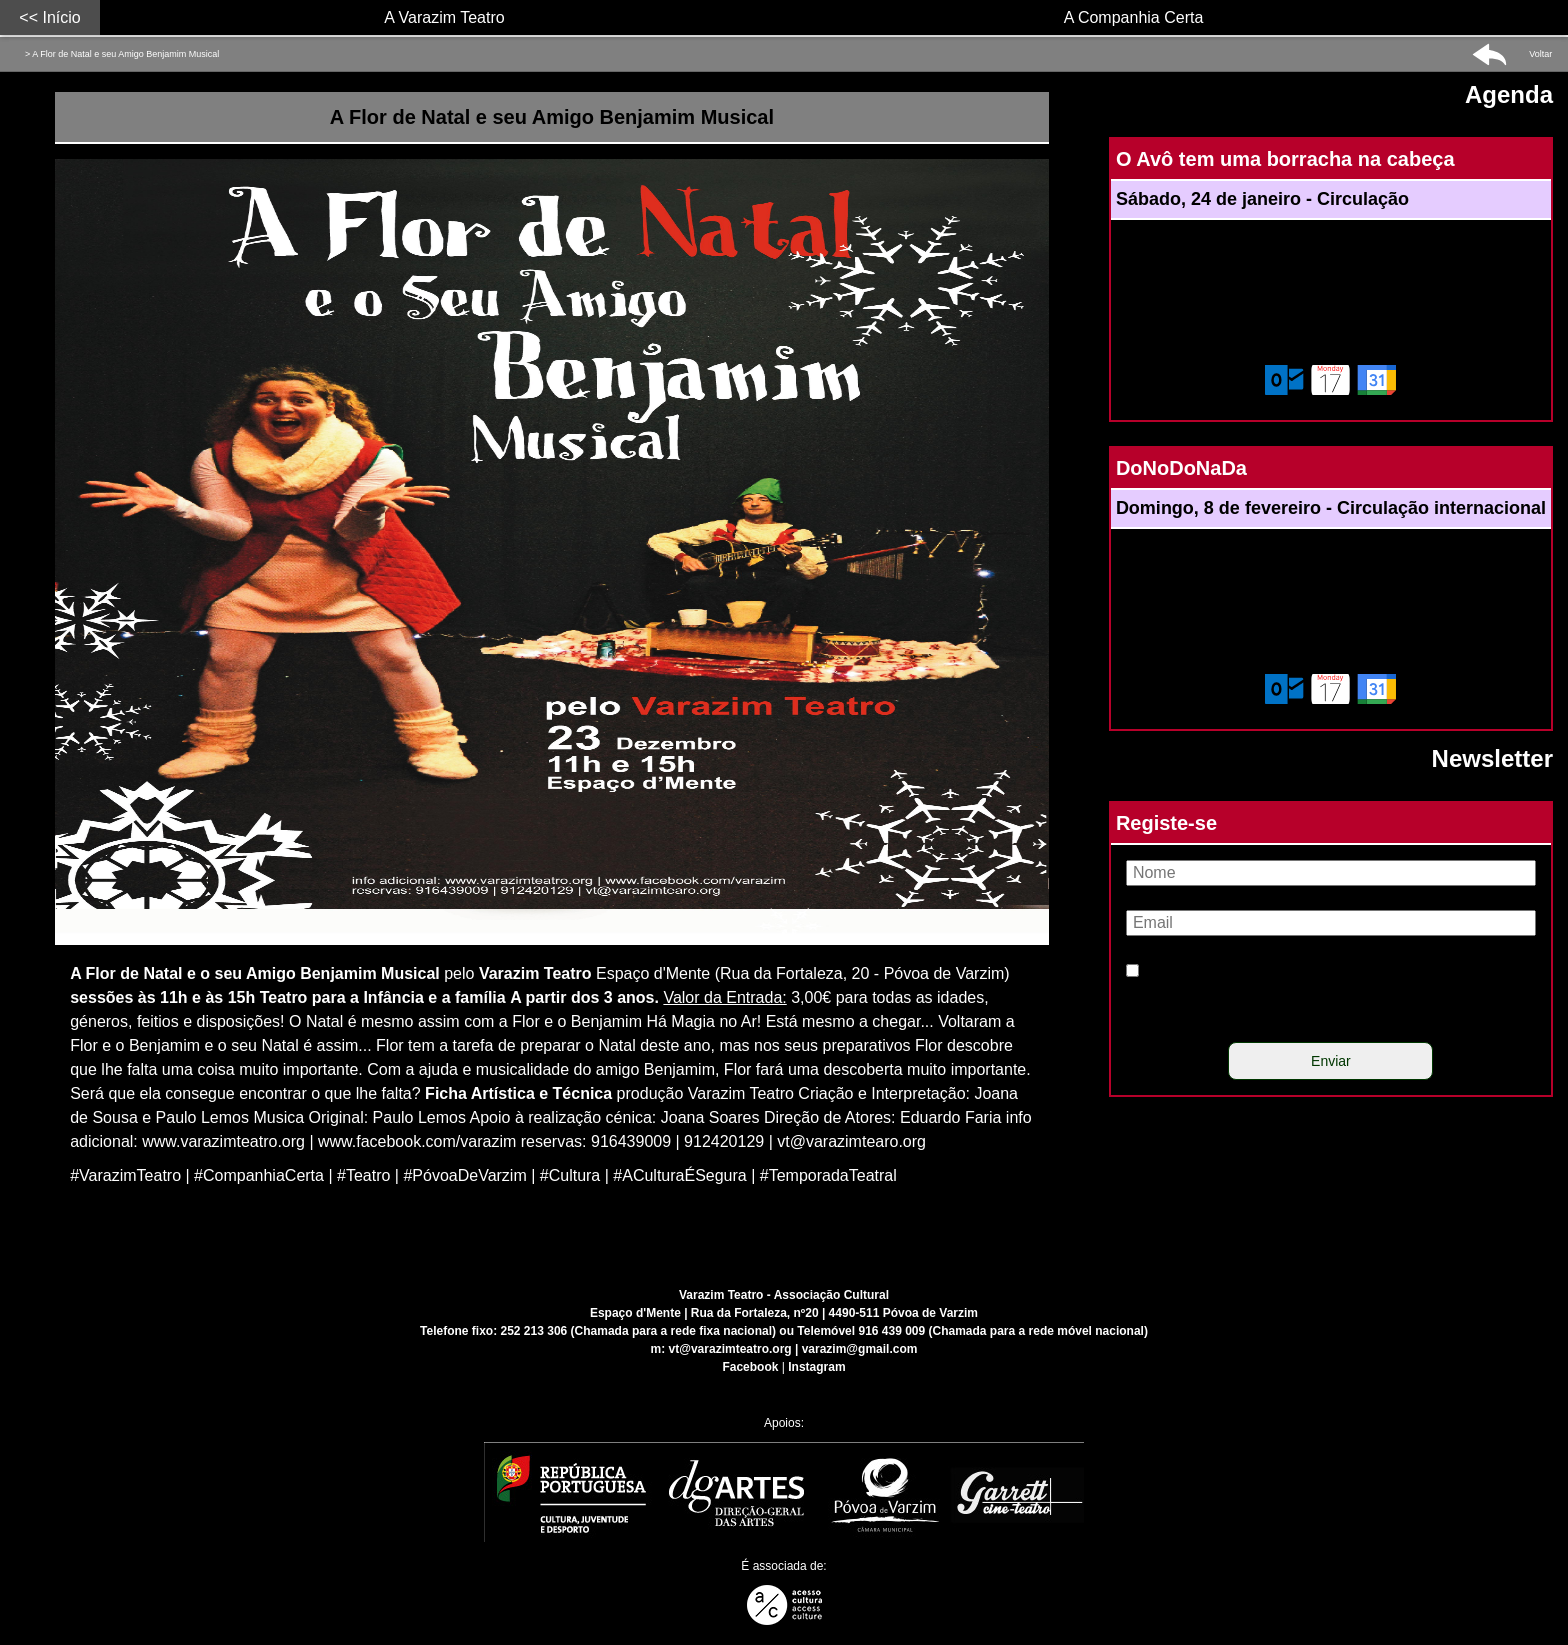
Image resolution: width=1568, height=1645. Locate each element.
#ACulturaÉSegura (679, 1175)
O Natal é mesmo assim (374, 1021)
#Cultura (570, 1175)
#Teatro (363, 1175)
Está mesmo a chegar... (850, 1021)
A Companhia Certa (1134, 17)
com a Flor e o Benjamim (553, 1021)
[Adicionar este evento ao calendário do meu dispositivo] (1331, 380)
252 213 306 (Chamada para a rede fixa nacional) (638, 1331)
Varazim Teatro (535, 973)
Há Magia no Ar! (703, 1021)
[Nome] (1331, 873)
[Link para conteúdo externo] (559, 949)
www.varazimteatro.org (223, 1141)
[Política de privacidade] (1132, 970)
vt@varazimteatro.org (730, 1349)
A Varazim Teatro (444, 17)
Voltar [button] (1540, 54)
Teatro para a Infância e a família (383, 997)
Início (61, 17)
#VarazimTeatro (125, 1175)
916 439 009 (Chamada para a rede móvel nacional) (1002, 1331)
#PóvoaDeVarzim (464, 1175)
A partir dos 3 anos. (584, 997)
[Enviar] (1330, 1061)
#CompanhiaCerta (259, 1175)
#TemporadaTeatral (828, 1175)
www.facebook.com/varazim (417, 1141)
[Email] (1331, 923)
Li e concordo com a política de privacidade (1295, 995)
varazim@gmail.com (860, 1349)
